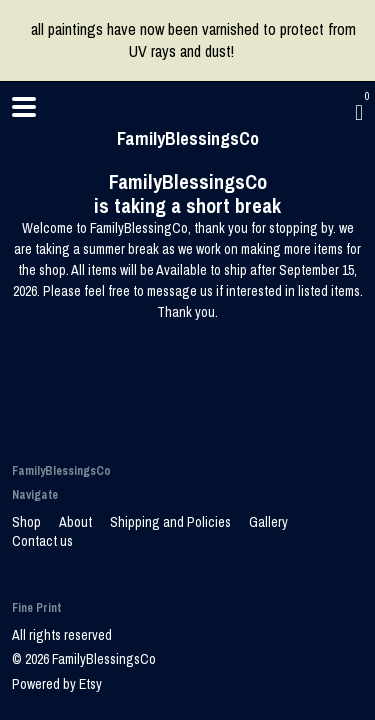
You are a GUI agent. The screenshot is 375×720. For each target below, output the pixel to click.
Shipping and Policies (172, 522)
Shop (28, 522)
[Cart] (359, 112)
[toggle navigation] (24, 107)
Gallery (268, 522)
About (77, 522)
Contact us (42, 541)
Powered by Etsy (57, 684)
